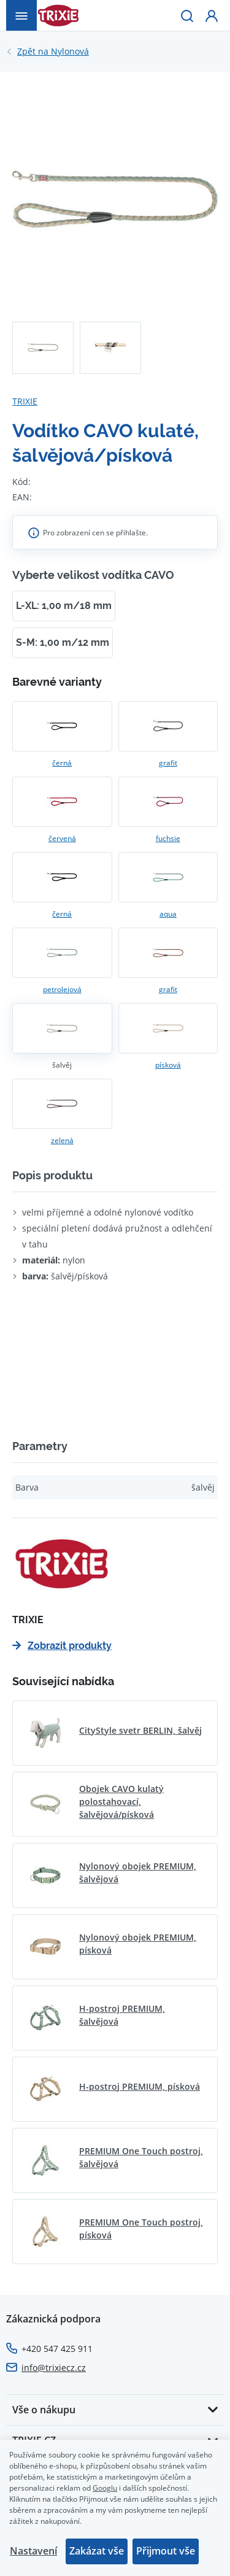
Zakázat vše (96, 2551)
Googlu (105, 2488)
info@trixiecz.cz (53, 2367)
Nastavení (33, 2551)
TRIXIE (24, 401)
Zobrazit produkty (62, 1645)
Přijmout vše (165, 2551)
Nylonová (53, 52)
